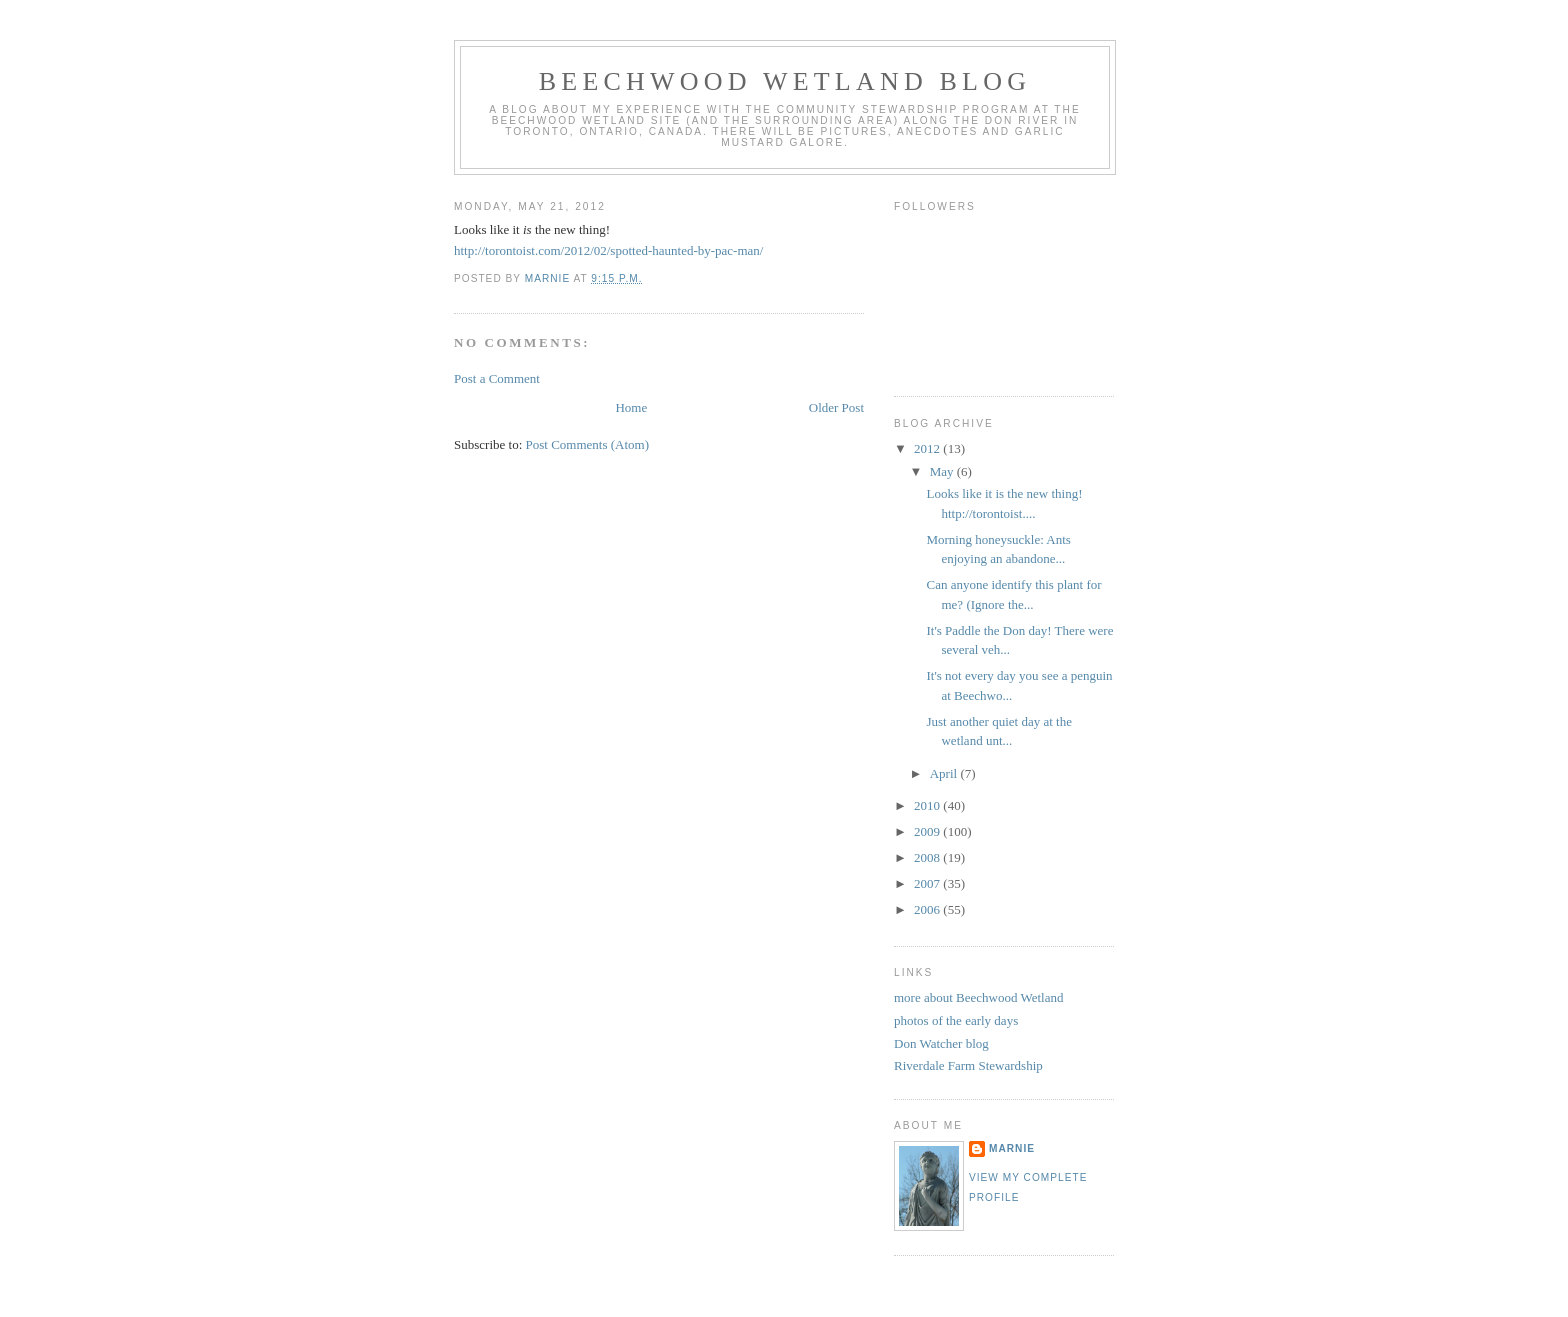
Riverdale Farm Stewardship (968, 1065)
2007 (928, 883)
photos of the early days (956, 1020)
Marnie (1012, 1148)
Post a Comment (497, 378)
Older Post (836, 407)
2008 (928, 857)
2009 (928, 831)
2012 (928, 448)
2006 (928, 909)
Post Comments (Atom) (588, 444)
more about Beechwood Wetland (978, 997)
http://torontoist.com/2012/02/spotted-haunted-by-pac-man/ (608, 250)
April (945, 773)
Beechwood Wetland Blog (785, 81)
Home (631, 407)
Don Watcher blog (941, 1043)
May (943, 471)
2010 (928, 805)
